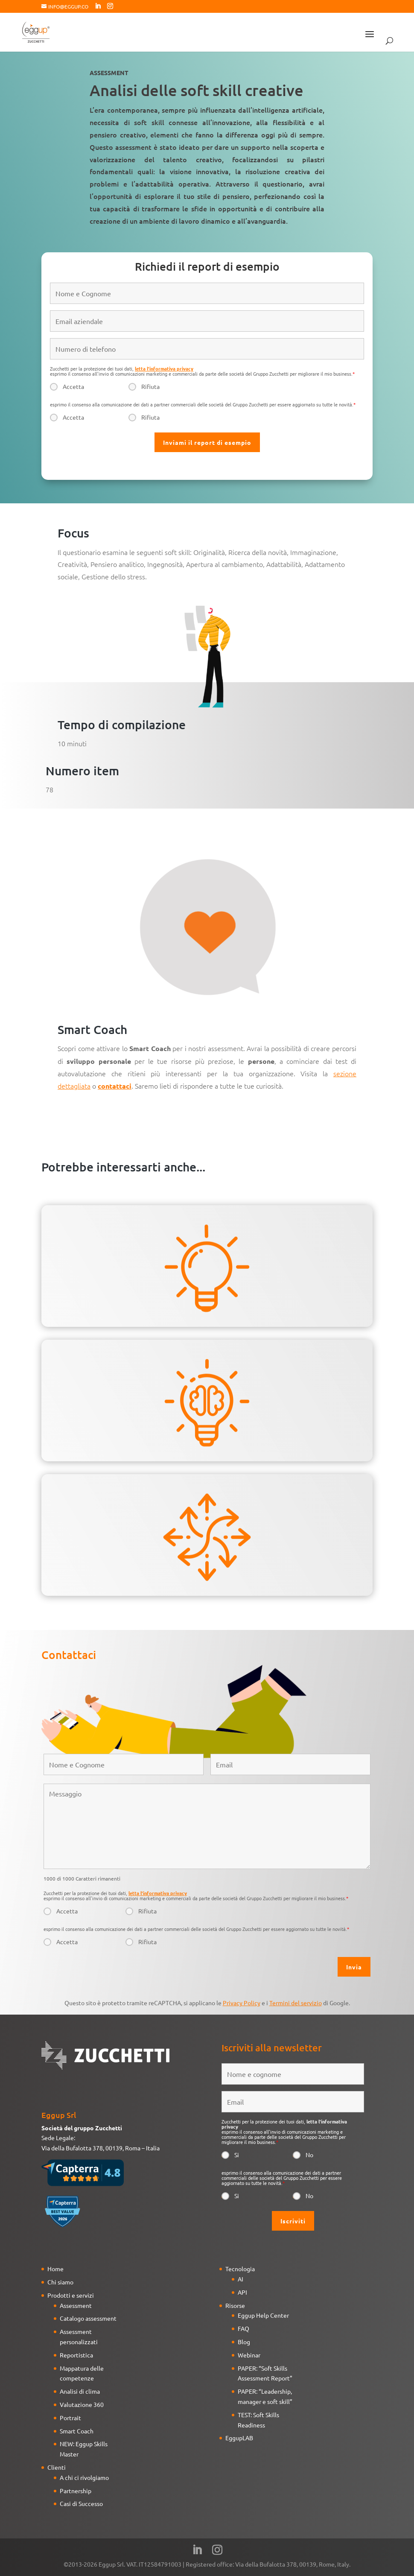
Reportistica (76, 2355)
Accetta (73, 386)
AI (240, 2279)
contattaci (114, 1085)
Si (236, 2154)
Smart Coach (76, 2431)
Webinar (249, 2355)
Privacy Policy (241, 2002)
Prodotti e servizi (70, 2295)
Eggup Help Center (263, 2315)
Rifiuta (150, 386)
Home (55, 2268)
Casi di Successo (81, 2503)
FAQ (243, 2328)
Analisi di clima (80, 2391)
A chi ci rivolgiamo (84, 2477)
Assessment (76, 2305)
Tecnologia (240, 2268)
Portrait (70, 2417)
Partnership (75, 2490)
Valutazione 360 (82, 2404)
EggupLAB (239, 2438)
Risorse (235, 2305)
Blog (244, 2341)
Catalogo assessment (88, 2318)
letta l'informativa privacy (164, 368)
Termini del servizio (295, 2002)
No (309, 2154)
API (242, 2292)
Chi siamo (60, 2282)
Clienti (56, 2467)
